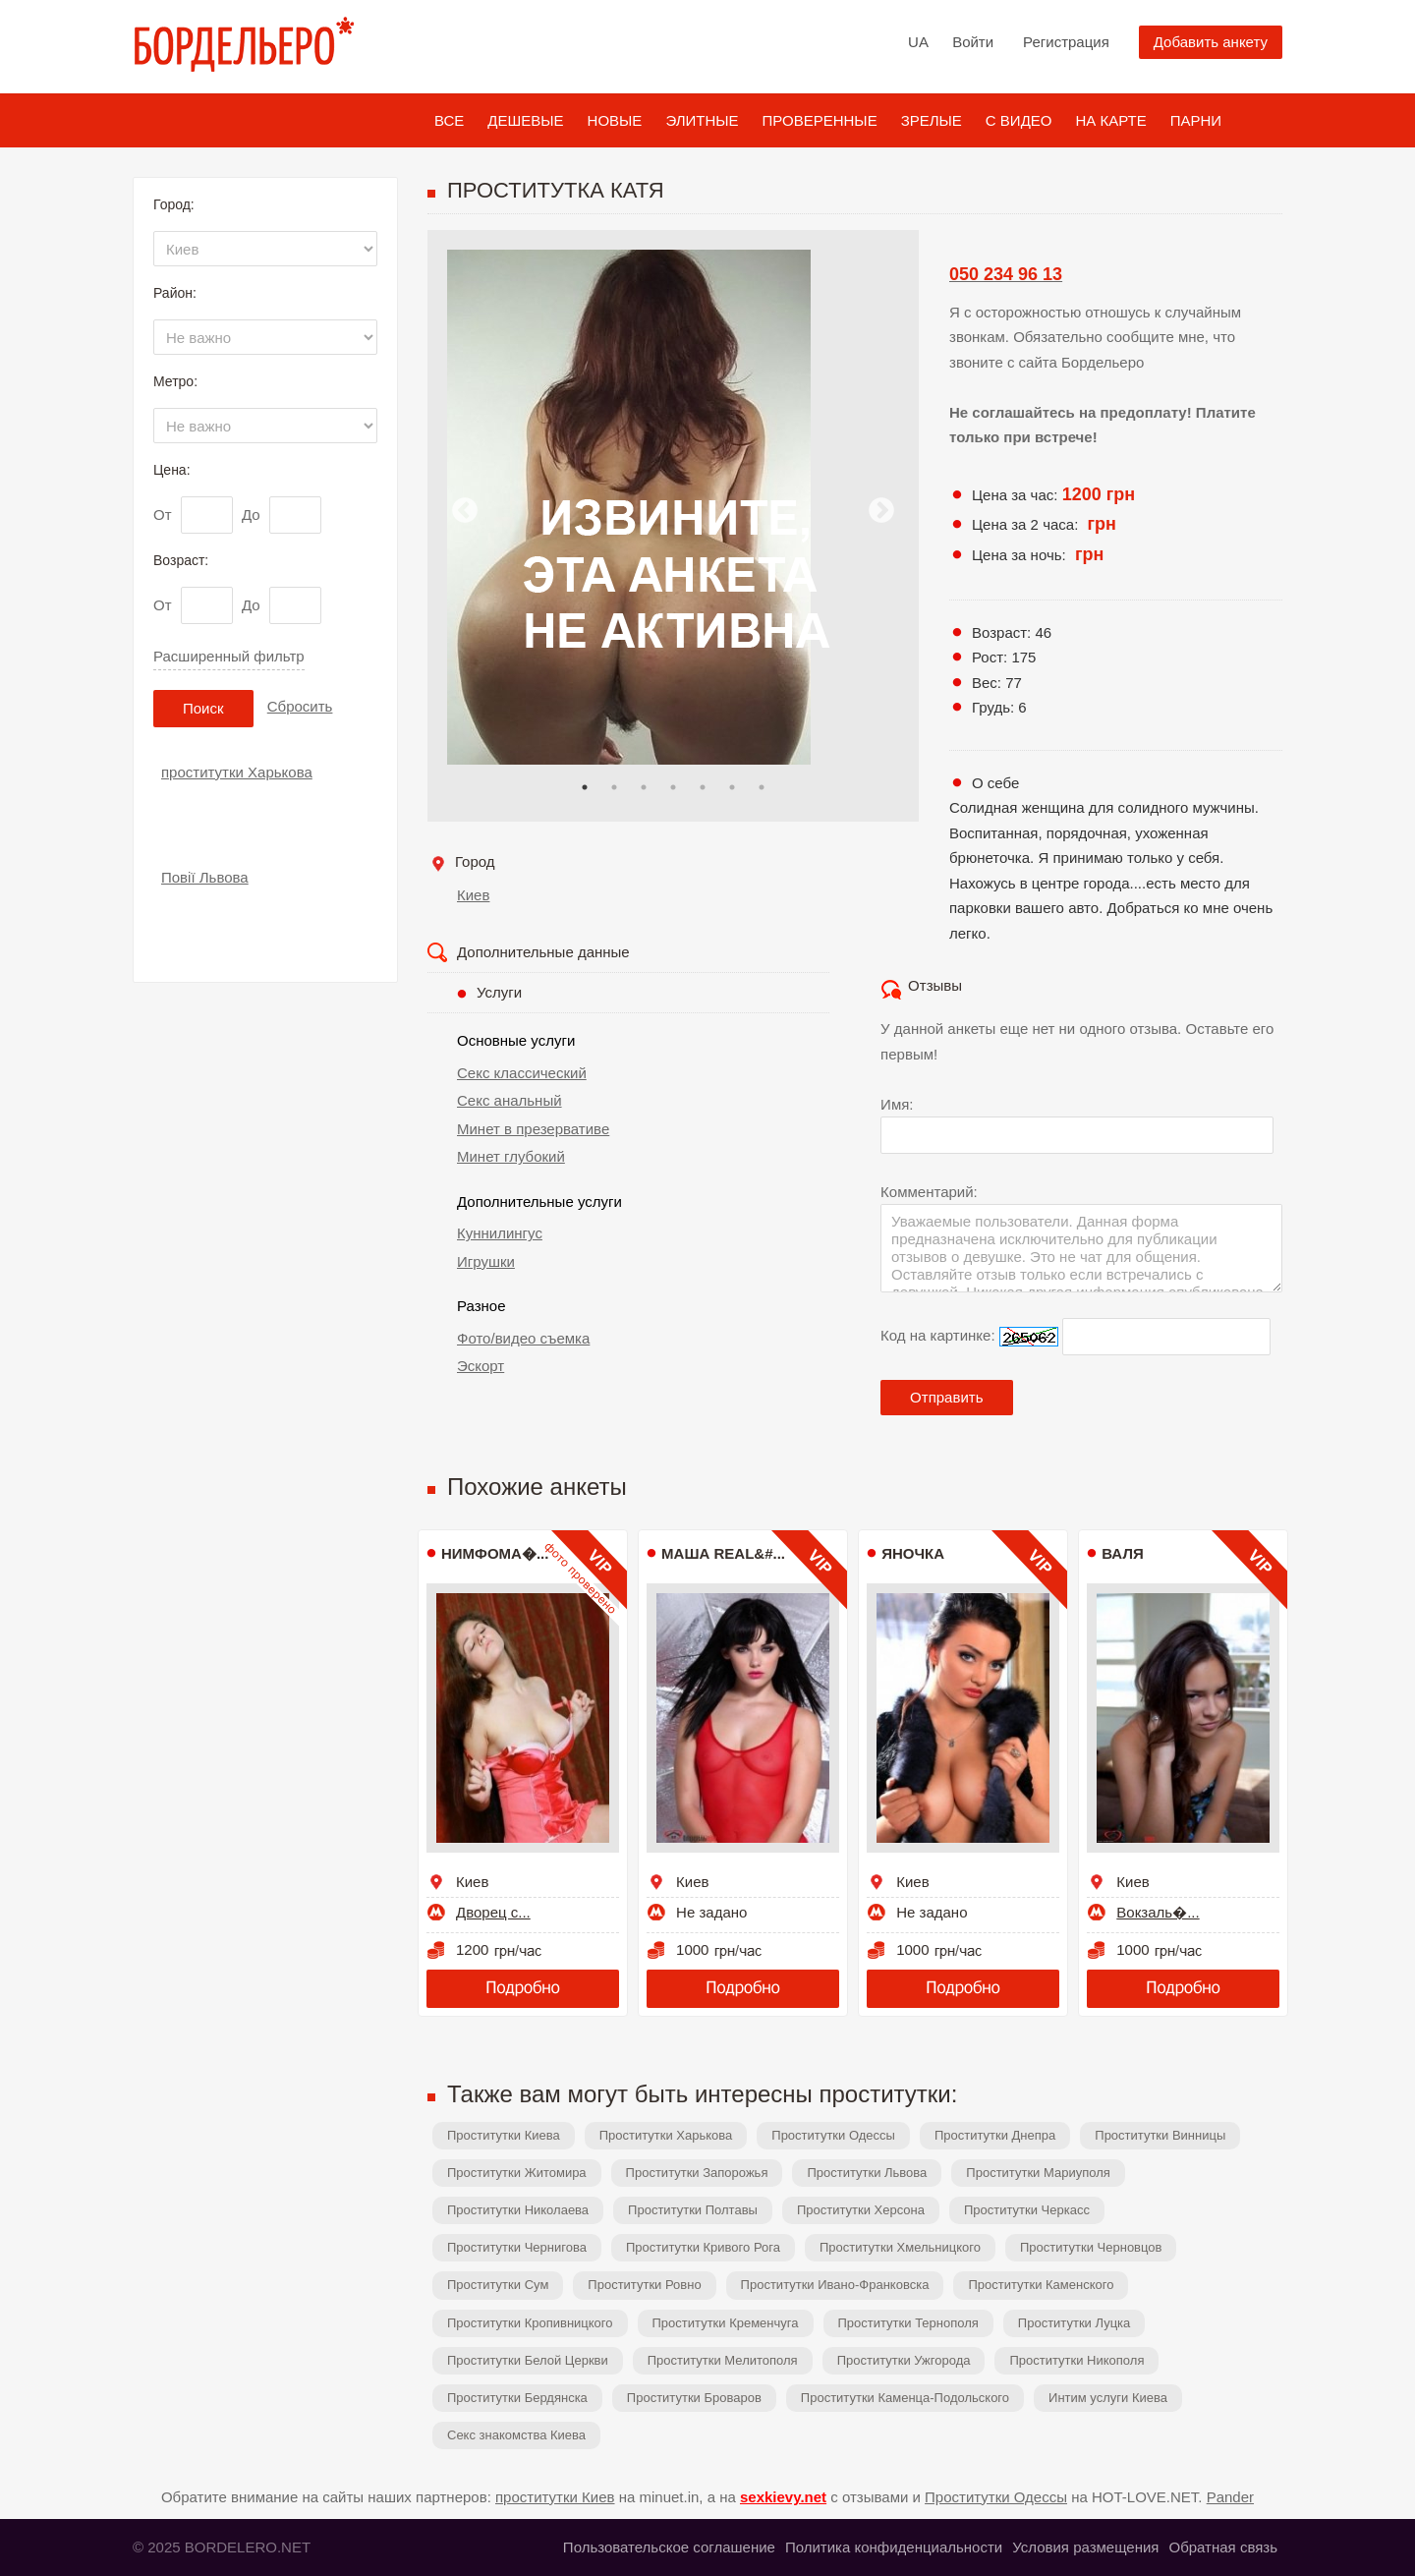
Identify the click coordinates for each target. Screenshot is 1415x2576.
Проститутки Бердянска (517, 2397)
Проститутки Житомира (517, 2172)
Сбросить (300, 706)
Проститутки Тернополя (908, 2323)
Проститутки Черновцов (1091, 2247)
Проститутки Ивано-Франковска (835, 2284)
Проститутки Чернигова (517, 2247)
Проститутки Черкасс (1027, 2210)
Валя (1122, 1553)
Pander (1230, 2497)
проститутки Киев (555, 2497)
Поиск (203, 708)
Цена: (172, 470)
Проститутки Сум (497, 2284)
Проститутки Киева (503, 2135)
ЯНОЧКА (912, 1553)
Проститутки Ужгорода (904, 2360)
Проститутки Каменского (1040, 2284)
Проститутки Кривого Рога (703, 2247)
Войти (972, 41)
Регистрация (1066, 41)
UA (918, 41)
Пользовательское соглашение (669, 2547)
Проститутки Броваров (694, 2397)
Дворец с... (493, 1912)
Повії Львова (205, 877)
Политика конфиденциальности (893, 2547)
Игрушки (486, 1261)
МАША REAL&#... (723, 1553)
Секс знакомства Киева (516, 2435)
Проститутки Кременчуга (725, 2323)
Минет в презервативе (533, 1128)
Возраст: (180, 560)
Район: (175, 293)
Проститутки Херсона (861, 2210)
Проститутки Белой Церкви (527, 2360)
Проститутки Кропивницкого (530, 2323)
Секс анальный (509, 1100)
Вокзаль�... (1157, 1912)
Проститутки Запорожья (697, 2172)
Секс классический (522, 1072)
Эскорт (480, 1365)
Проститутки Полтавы (693, 2210)
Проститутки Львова (867, 2172)
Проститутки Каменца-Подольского (905, 2397)
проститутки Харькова (236, 772)
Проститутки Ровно (644, 2284)
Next (881, 511)
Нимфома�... (494, 1553)
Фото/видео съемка (523, 1338)
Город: (174, 204)
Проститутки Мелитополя (723, 2360)
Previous (464, 511)
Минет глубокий (511, 1156)
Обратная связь (1222, 2547)
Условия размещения (1085, 2547)
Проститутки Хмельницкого (900, 2247)
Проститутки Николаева (518, 2210)
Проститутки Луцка (1074, 2323)
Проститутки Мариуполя (1037, 2172)
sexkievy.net (783, 2497)
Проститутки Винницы (1160, 2135)
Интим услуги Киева (1107, 2397)
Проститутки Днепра (994, 2135)
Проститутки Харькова (666, 2135)
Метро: (175, 381)
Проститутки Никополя (1076, 2360)
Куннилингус (499, 1233)
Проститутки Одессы (833, 2135)
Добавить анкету (1211, 41)
